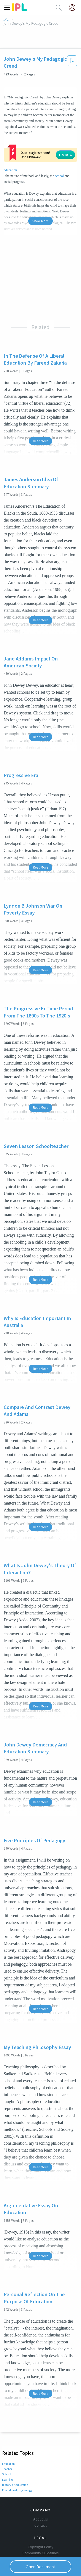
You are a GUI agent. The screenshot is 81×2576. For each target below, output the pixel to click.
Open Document (40, 2566)
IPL (5, 19)
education (39, 133)
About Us (40, 2483)
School (6, 2431)
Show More (40, 177)
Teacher (7, 2426)
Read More (40, 398)
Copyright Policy (40, 2510)
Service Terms (40, 2535)
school (27, 138)
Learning (7, 2436)
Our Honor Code (40, 2523)
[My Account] (74, 7)
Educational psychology (17, 2447)
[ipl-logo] (19, 9)
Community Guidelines (40, 2516)
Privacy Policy (40, 2529)
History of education (15, 2442)
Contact (40, 2489)
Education (8, 2420)
